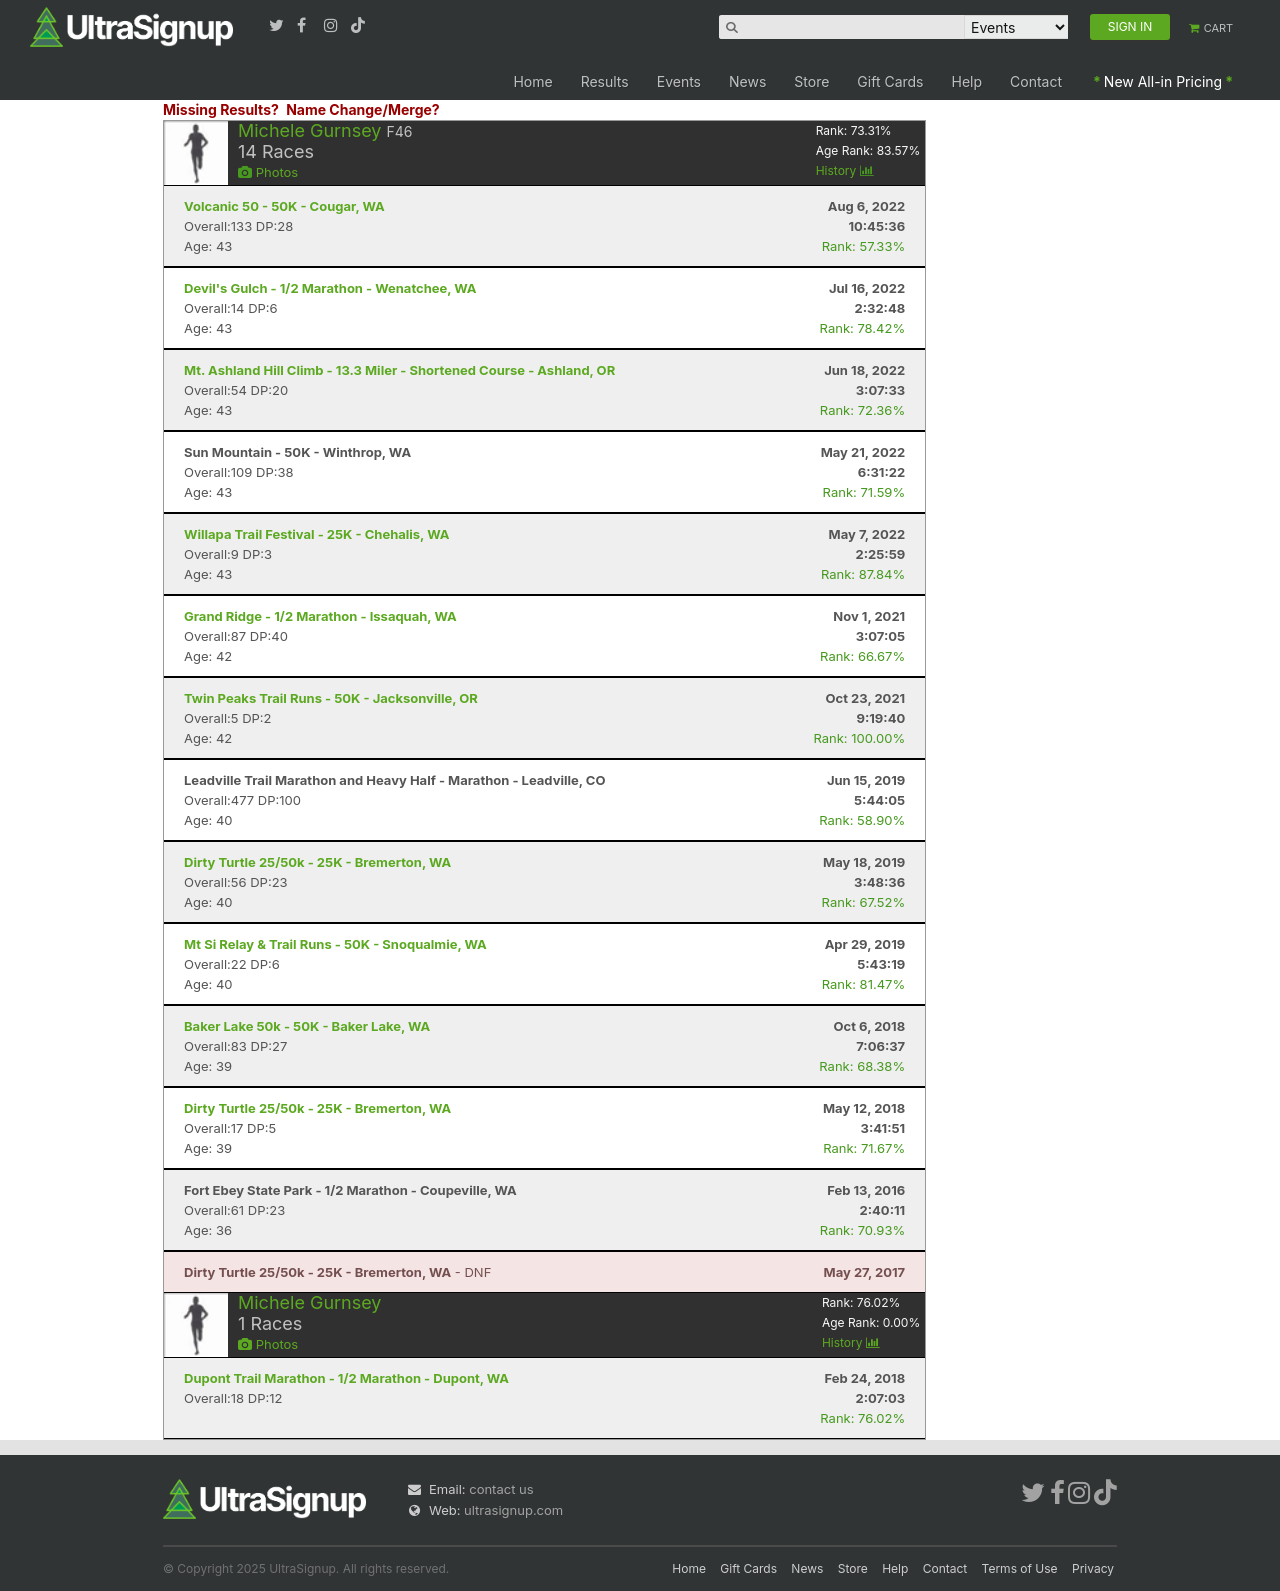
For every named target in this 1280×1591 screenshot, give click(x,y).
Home (532, 81)
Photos (268, 172)
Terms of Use (1020, 1568)
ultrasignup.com (513, 1510)
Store (811, 81)
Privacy (1093, 1568)
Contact (1036, 81)
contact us (501, 1489)
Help (967, 81)
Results (605, 81)
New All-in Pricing (1163, 81)
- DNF (337, 1272)
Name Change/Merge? (363, 109)
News (747, 81)
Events (679, 81)
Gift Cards (890, 81)
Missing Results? (221, 109)
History (845, 170)
